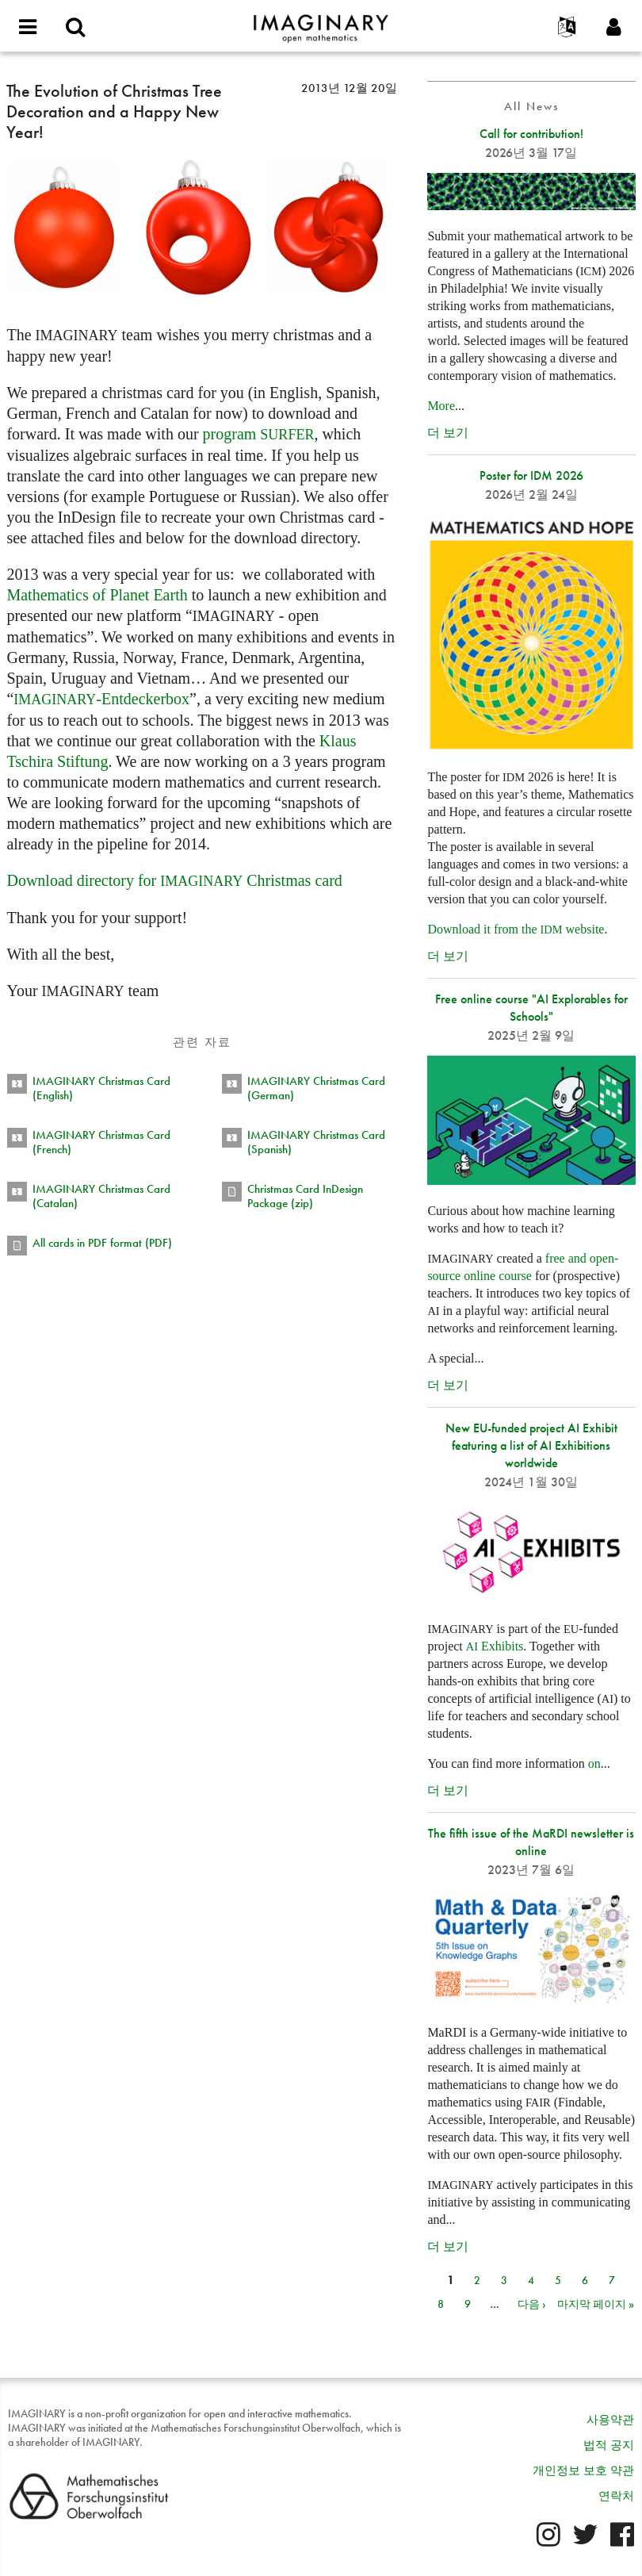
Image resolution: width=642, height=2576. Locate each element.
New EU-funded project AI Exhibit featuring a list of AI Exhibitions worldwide (531, 1445)
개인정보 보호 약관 (583, 2470)
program (259, 434)
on (594, 1763)
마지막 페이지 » (595, 2304)
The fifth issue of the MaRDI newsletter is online (531, 1842)
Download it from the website (515, 929)
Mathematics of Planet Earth (96, 595)
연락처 (616, 2496)
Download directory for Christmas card (174, 880)
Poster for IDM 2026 (531, 475)
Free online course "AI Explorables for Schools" (531, 1008)
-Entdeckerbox (101, 698)
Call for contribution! (531, 133)
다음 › (532, 2304)
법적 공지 (608, 2445)
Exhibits (495, 1646)
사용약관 (610, 2420)
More (441, 405)
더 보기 (447, 432)
